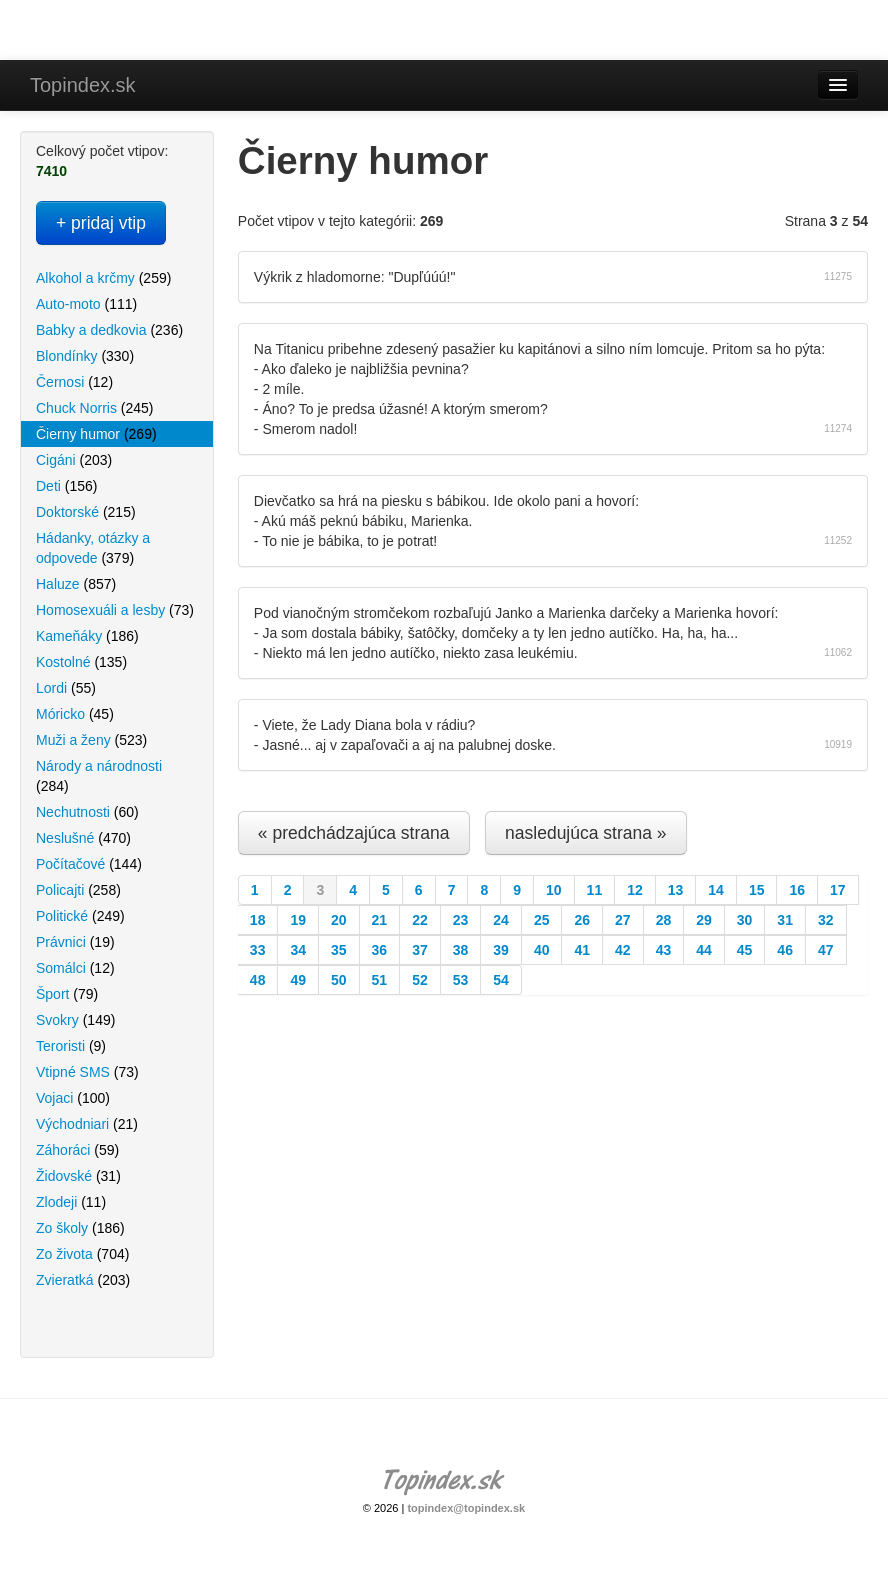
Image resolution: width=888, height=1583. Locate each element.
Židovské (78, 1176)
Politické (80, 916)
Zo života (82, 1254)
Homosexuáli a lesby (115, 610)
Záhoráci (77, 1150)
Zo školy (80, 1228)
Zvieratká (83, 1280)
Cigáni (74, 460)
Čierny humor (96, 434)
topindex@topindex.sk (466, 1508)
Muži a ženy (91, 740)
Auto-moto (86, 304)
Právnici (75, 942)
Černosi (74, 382)
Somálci (75, 968)
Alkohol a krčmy (103, 278)
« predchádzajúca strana (354, 833)
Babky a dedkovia (109, 330)
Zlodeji (71, 1202)
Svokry (75, 1020)
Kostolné (81, 662)
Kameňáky (87, 636)
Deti (66, 486)
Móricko (75, 714)
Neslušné (83, 838)
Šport (67, 994)
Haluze (76, 584)
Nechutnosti (87, 812)
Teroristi (71, 1046)
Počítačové (89, 864)
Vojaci (73, 1098)
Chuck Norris (94, 408)
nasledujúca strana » (586, 833)
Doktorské (86, 512)
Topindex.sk (83, 85)
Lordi (66, 688)
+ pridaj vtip (101, 223)
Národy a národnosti (99, 776)
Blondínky (85, 356)
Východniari (87, 1124)
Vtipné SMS (87, 1072)
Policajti (78, 890)
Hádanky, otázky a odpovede (93, 548)
